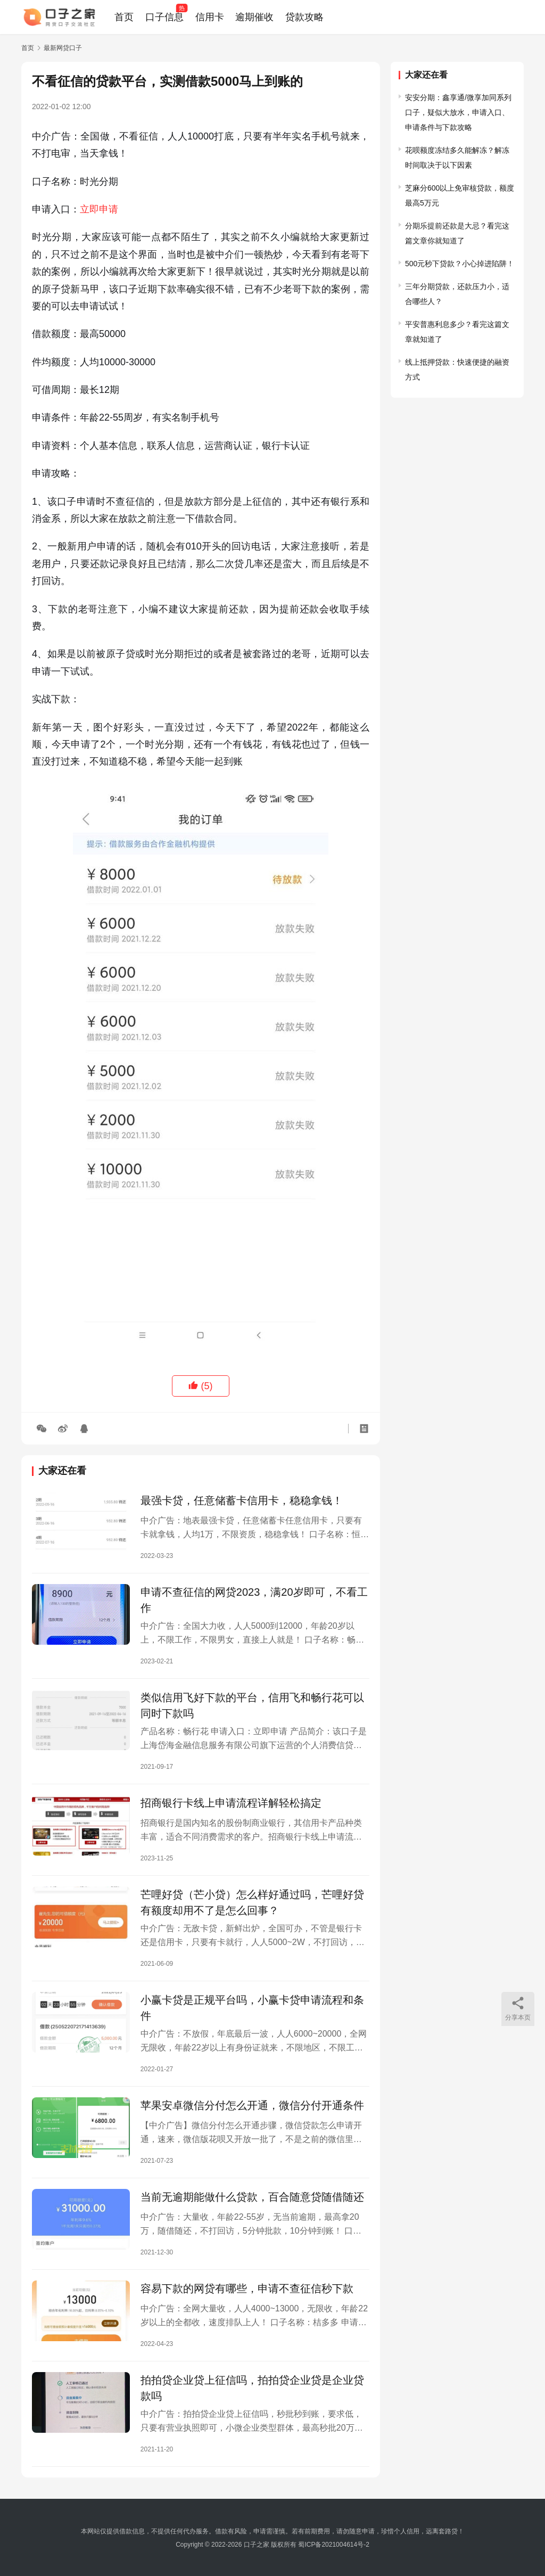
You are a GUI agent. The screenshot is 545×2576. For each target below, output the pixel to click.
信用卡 (209, 17)
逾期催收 (254, 17)
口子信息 (164, 17)
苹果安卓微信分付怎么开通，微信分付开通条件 (252, 2105)
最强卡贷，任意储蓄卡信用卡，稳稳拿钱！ (242, 1500)
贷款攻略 (304, 17)
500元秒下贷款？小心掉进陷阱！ (459, 263)
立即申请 (99, 209)
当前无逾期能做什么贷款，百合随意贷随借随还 (252, 2197)
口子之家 (256, 2544)
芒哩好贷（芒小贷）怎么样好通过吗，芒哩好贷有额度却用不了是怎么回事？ (252, 1902)
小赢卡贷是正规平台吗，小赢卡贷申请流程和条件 (252, 2008)
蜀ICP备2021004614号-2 (333, 2544)
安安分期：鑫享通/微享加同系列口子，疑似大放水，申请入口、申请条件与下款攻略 (458, 112)
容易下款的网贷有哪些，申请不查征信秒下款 (247, 2288)
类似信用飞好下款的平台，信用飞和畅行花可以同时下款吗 (252, 1705)
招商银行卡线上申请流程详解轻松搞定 (231, 1803)
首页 (124, 17)
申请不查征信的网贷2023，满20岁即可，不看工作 (254, 1600)
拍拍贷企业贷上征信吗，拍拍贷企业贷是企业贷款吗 (252, 2388)
